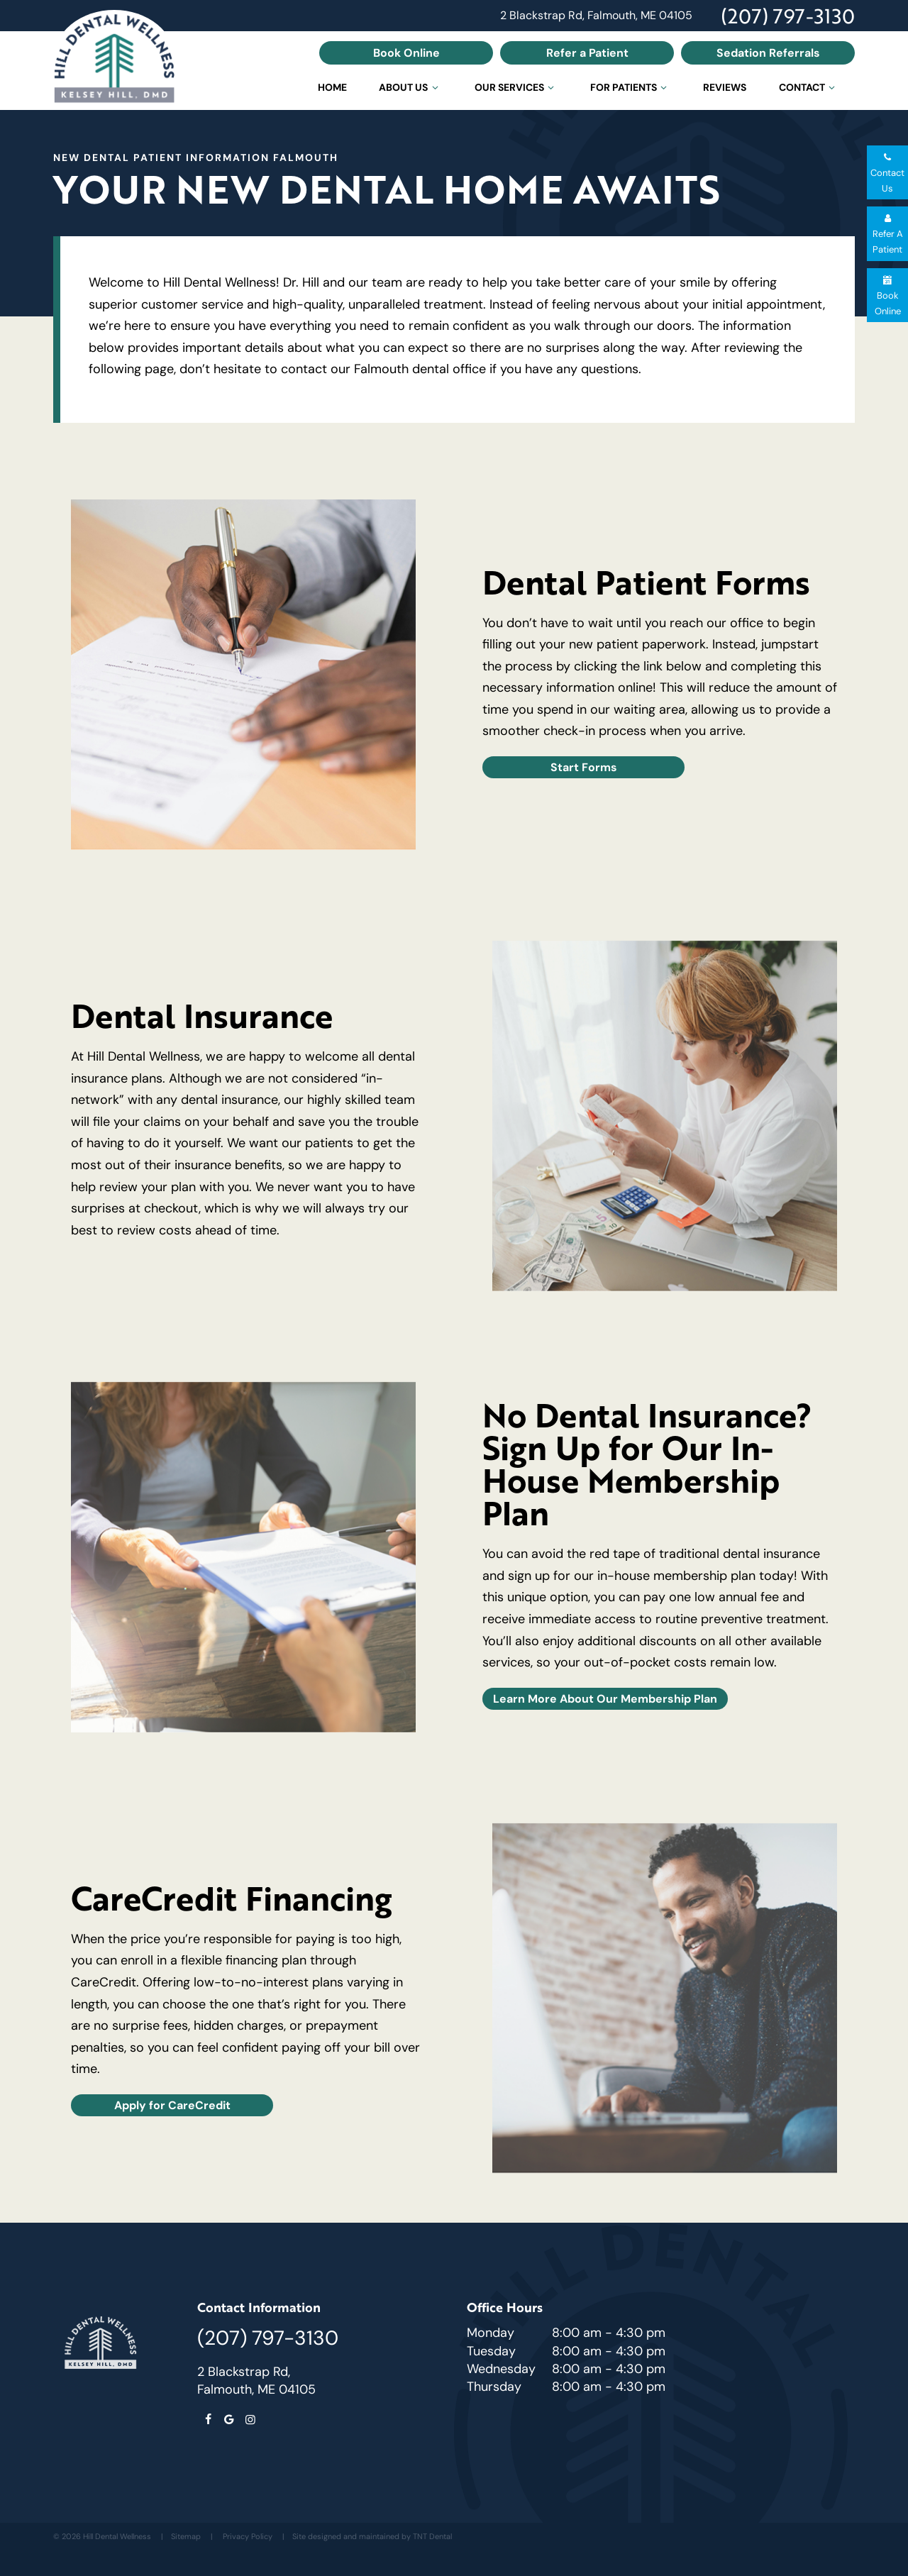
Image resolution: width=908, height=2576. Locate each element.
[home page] (114, 60)
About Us (410, 87)
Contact (809, 87)
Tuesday (491, 2351)
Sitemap (186, 2536)
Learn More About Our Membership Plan (605, 1698)
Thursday (494, 2386)
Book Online (406, 52)
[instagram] (250, 2420)
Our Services (516, 87)
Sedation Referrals (768, 52)
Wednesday (501, 2369)
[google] (229, 2420)
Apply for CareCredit (172, 2105)
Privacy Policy (247, 2536)
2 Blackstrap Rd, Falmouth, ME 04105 (596, 15)
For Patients (630, 87)
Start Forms (583, 767)
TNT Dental (432, 2536)
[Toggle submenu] (435, 87)
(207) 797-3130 (788, 16)
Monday (490, 2332)
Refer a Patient (587, 52)
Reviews (724, 87)
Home (332, 87)
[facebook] (207, 2420)
